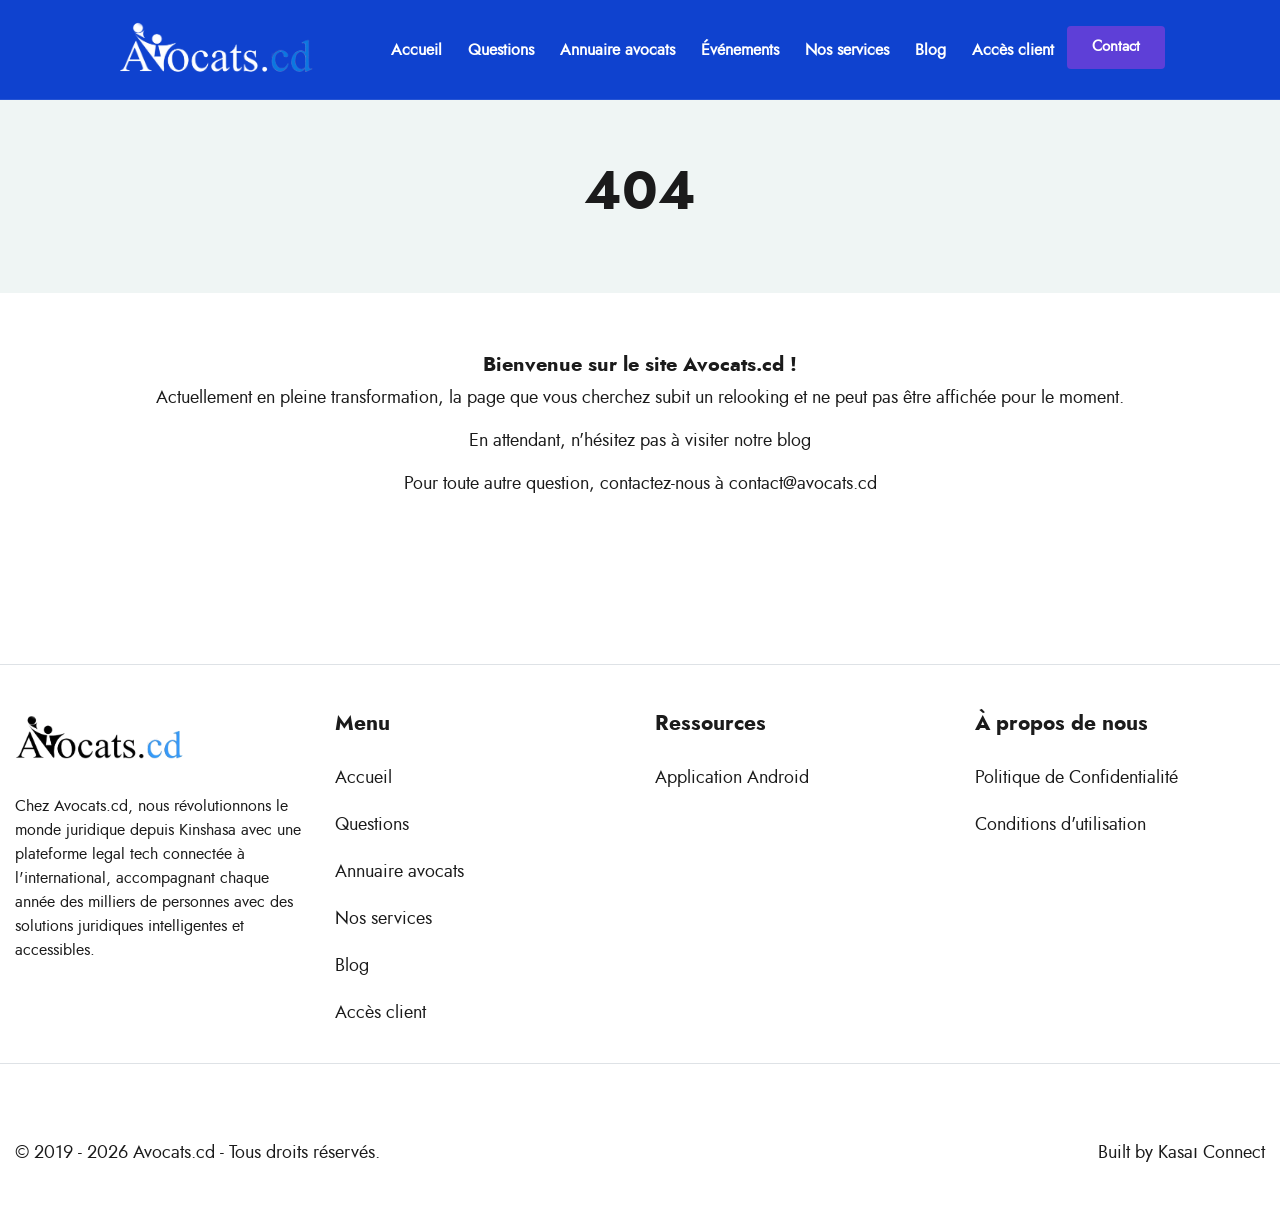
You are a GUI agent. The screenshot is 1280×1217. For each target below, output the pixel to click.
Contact (1116, 46)
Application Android (732, 778)
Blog (930, 50)
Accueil (416, 50)
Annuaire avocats (617, 50)
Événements (740, 50)
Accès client (1013, 50)
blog (794, 441)
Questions (501, 50)
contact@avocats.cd (803, 484)
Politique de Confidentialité (1076, 778)
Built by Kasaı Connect (1181, 1153)
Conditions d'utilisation (1060, 825)
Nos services (847, 50)
